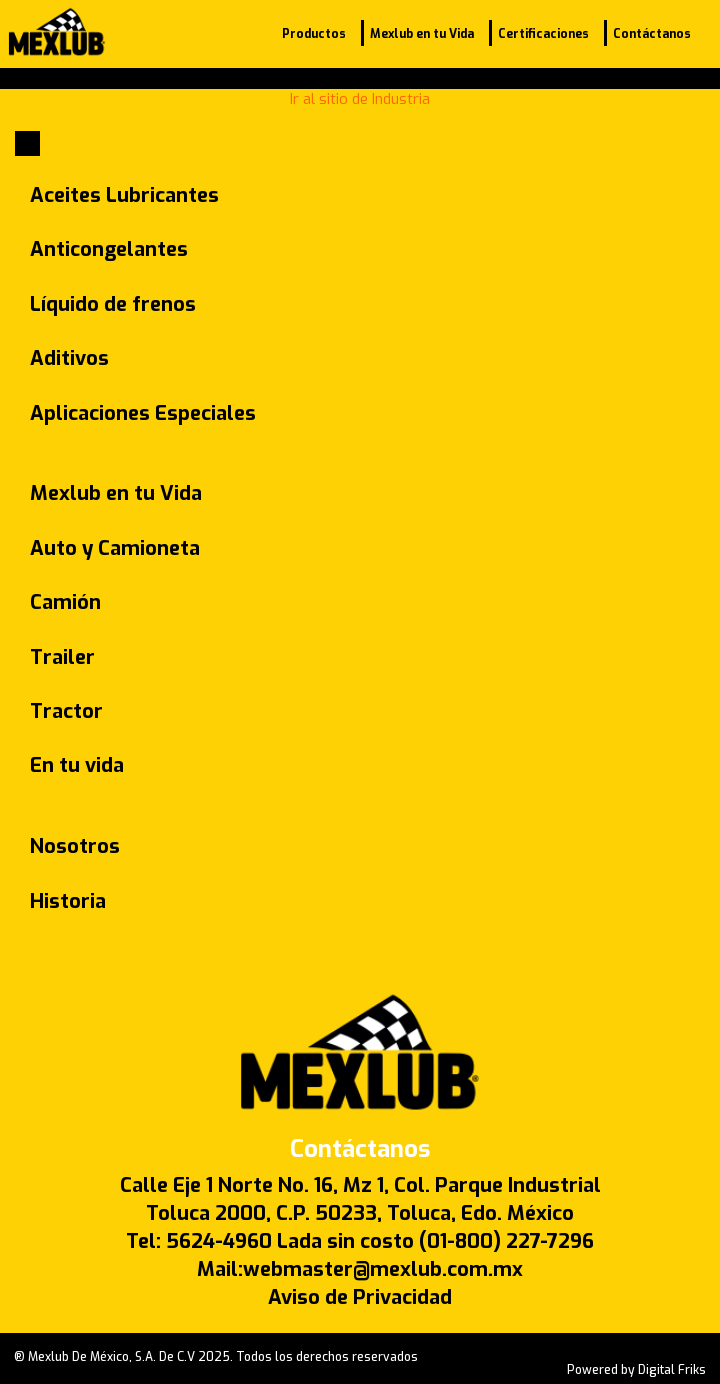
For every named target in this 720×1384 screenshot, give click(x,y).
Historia (68, 901)
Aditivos (69, 358)
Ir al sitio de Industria (360, 99)
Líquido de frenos (113, 304)
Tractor (66, 711)
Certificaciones (543, 34)
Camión (65, 602)
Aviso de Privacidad (360, 1297)
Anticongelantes (109, 249)
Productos (314, 34)
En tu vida (77, 765)
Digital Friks (672, 1370)
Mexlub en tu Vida (422, 34)
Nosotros (75, 846)
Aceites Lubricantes (124, 195)
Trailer (62, 657)
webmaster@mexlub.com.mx (383, 1269)
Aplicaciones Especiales (143, 413)
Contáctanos (652, 34)
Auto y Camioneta (115, 548)
